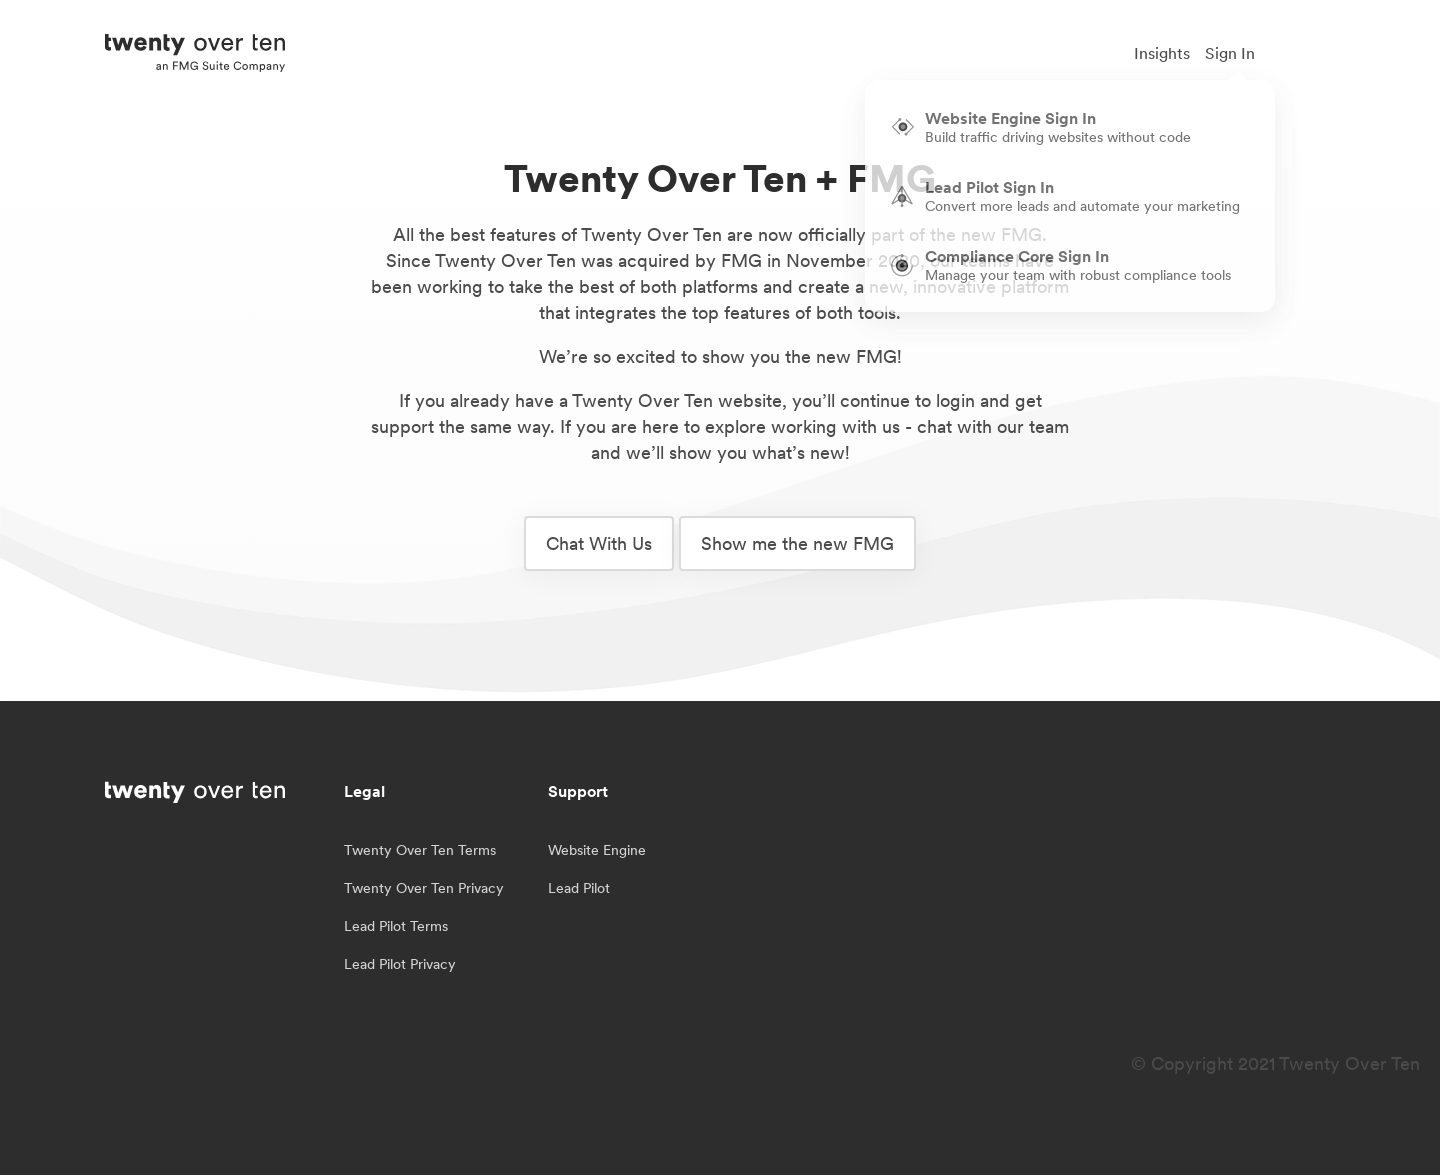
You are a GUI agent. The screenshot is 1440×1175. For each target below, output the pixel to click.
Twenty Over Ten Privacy (424, 888)
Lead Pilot (579, 888)
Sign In (1230, 53)
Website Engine (597, 850)
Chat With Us (599, 543)
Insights (1162, 53)
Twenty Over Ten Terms (420, 850)
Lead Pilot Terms (396, 926)
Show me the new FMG (797, 543)
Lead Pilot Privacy (400, 964)
